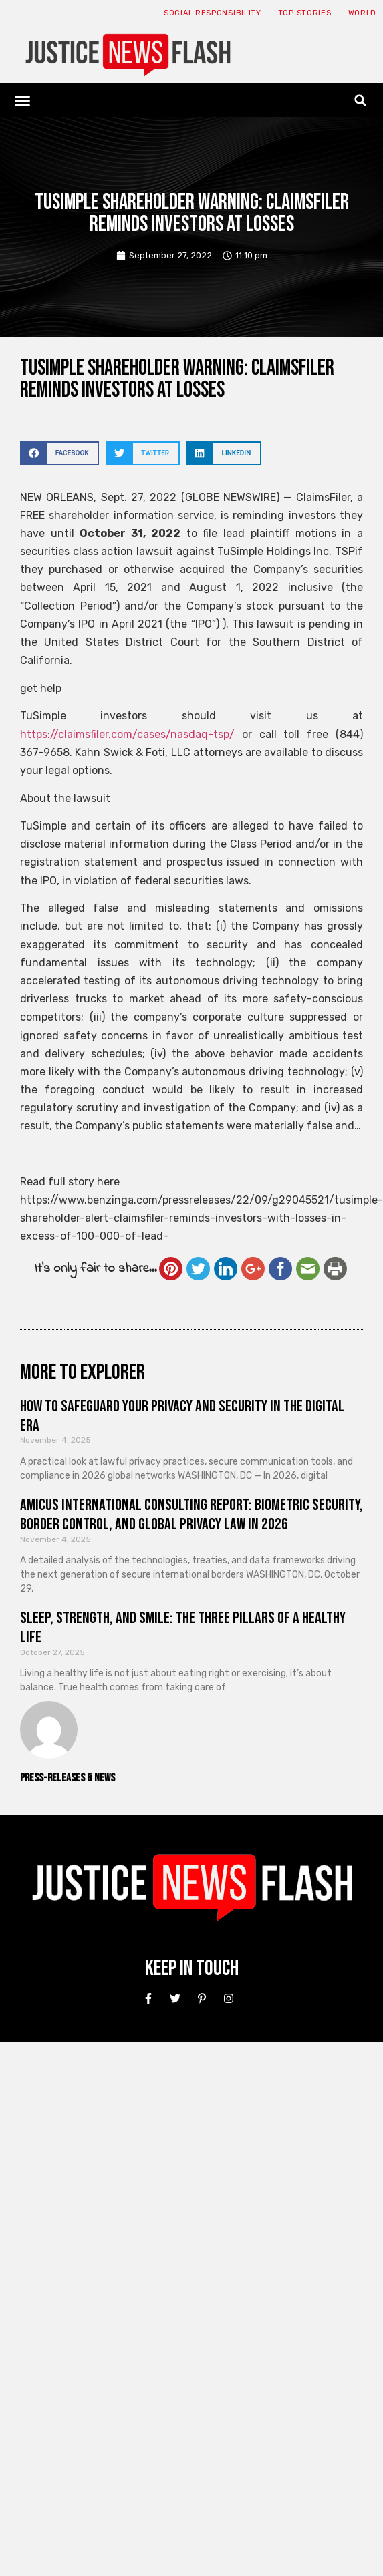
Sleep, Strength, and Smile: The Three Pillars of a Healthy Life (183, 1627)
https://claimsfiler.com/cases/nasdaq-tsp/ (127, 734)
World (362, 13)
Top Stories (305, 13)
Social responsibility (212, 13)
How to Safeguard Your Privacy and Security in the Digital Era (182, 1416)
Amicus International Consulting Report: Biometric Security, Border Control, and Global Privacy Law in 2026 (191, 1514)
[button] (22, 100)
